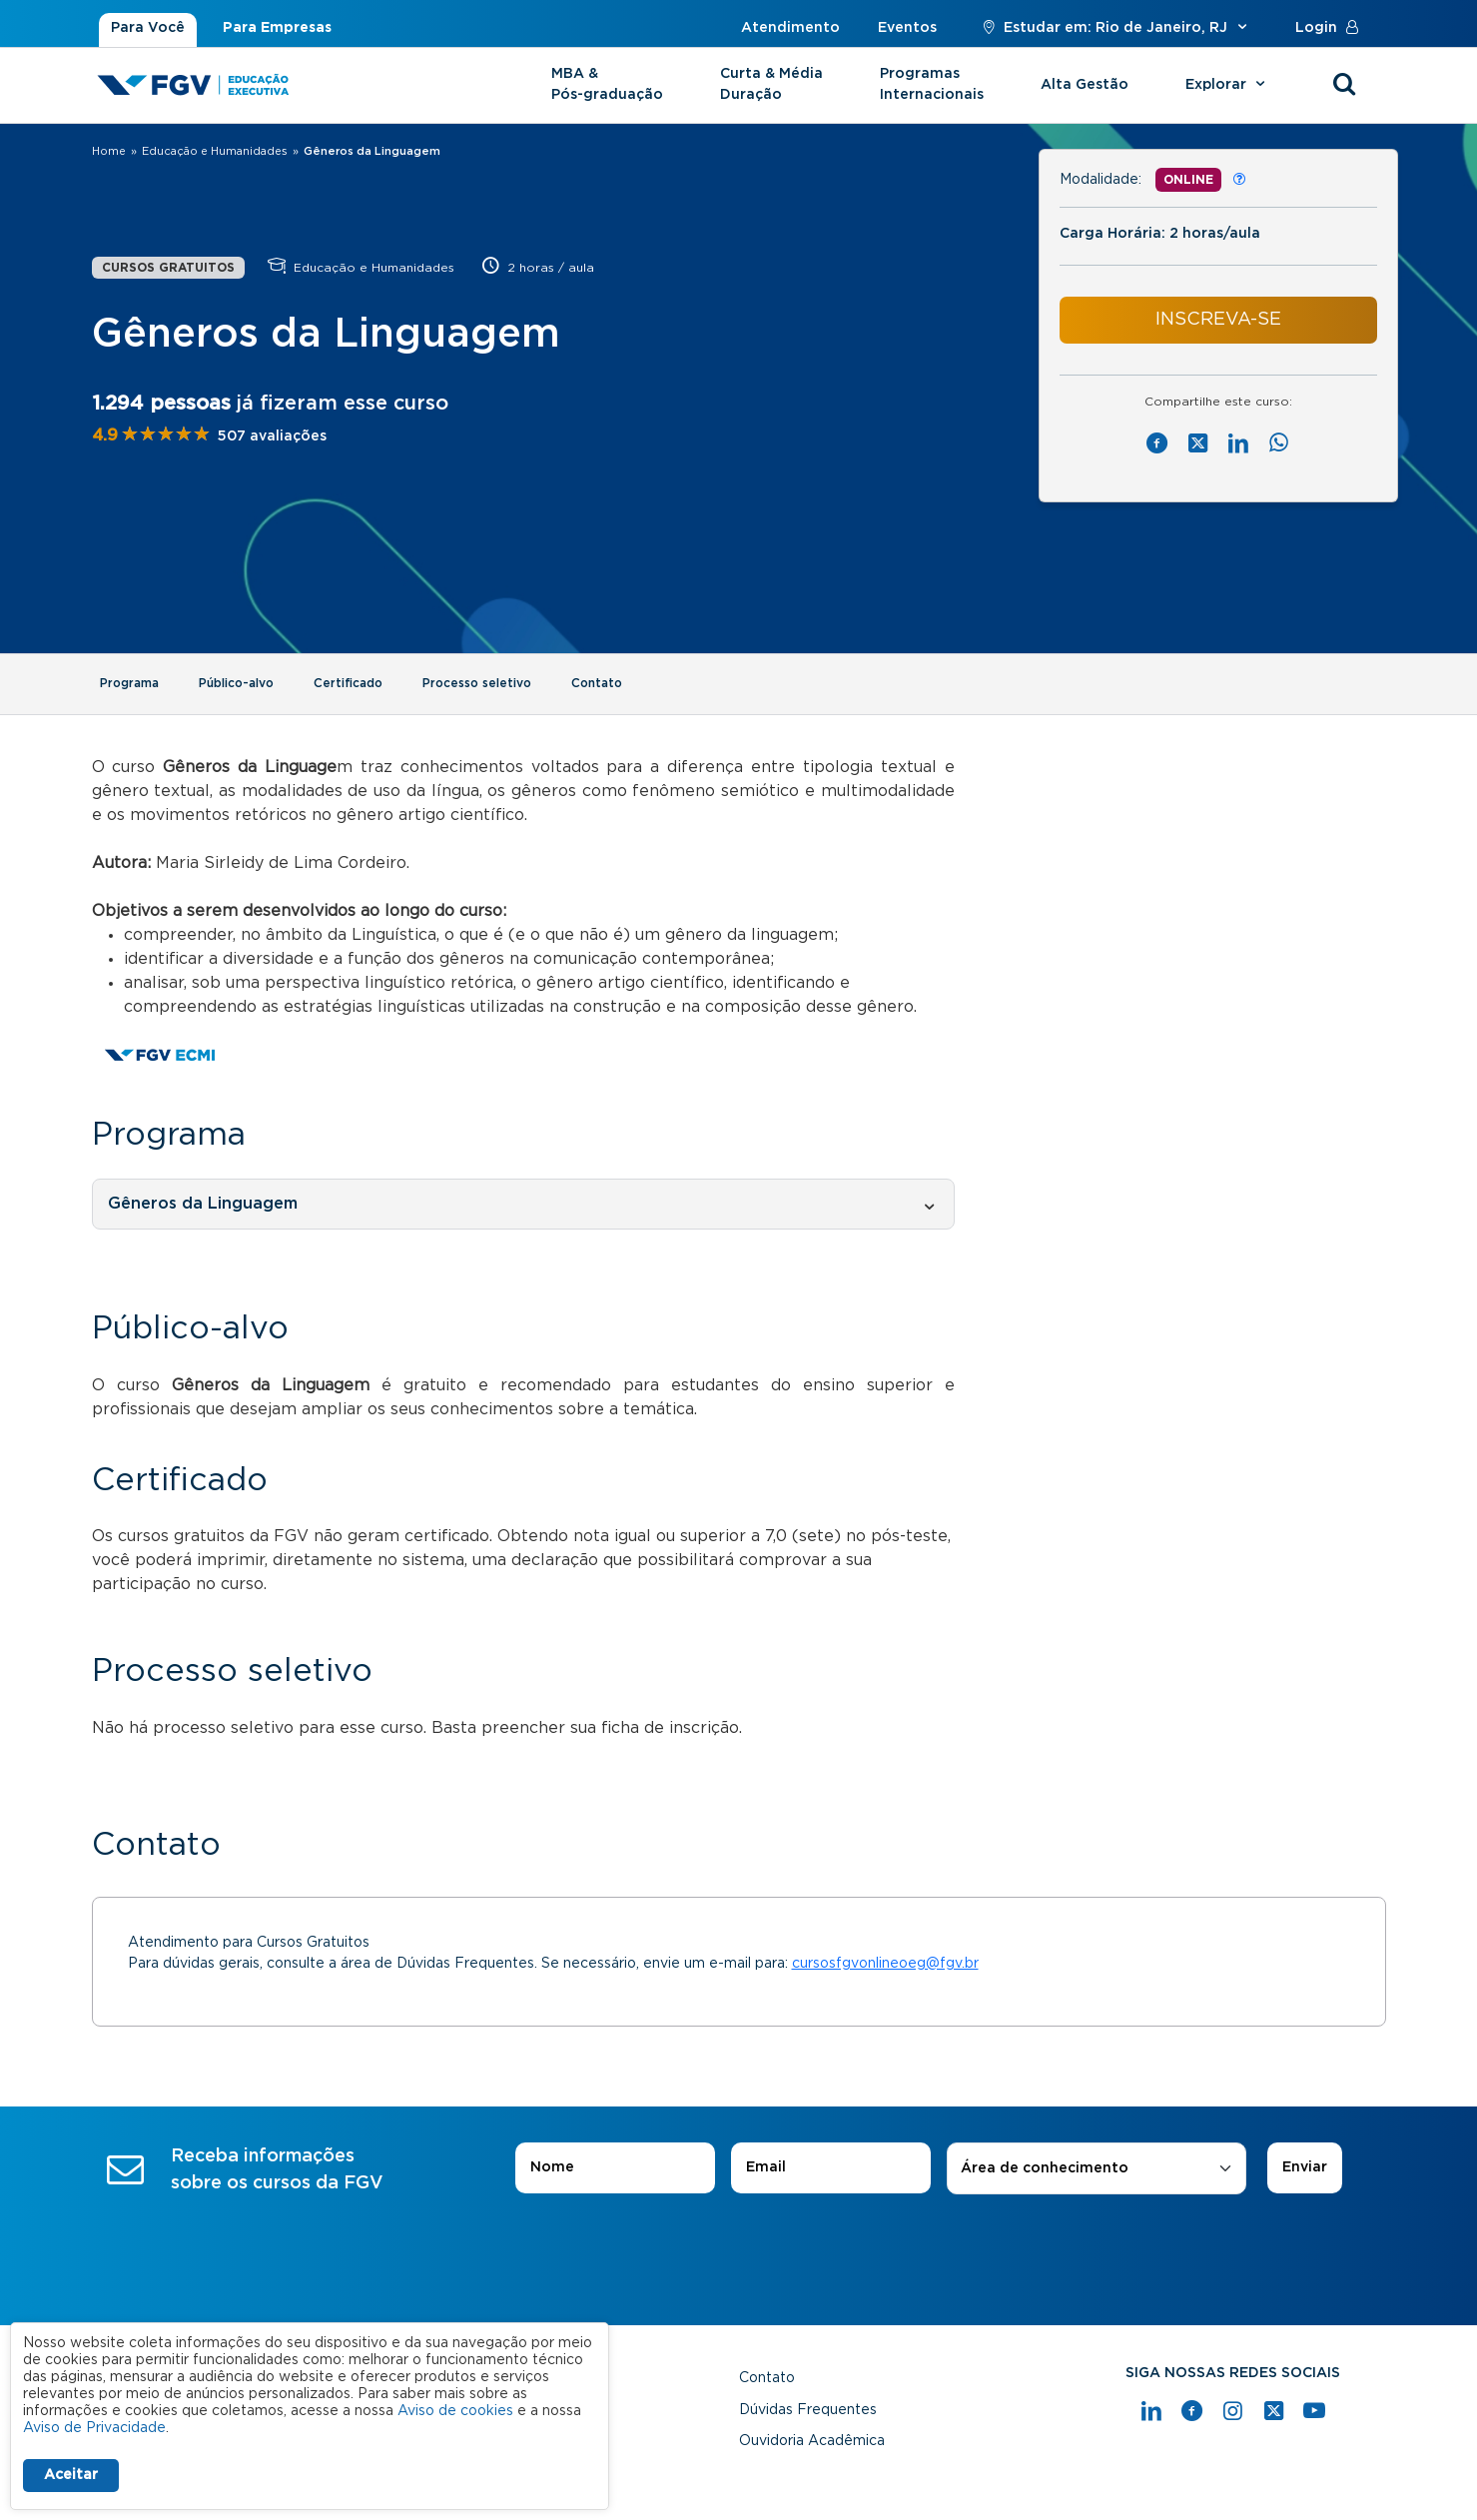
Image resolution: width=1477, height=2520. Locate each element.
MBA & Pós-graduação (607, 84)
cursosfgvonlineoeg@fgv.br (885, 1964)
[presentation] (739, 2250)
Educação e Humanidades (215, 151)
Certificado (348, 683)
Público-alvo (236, 683)
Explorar (1227, 85)
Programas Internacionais (932, 84)
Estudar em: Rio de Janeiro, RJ (1116, 28)
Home (109, 151)
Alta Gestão (1084, 85)
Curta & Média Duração (771, 84)
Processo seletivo (476, 683)
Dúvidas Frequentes (808, 2410)
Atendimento (790, 28)
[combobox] (1096, 2168)
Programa (129, 683)
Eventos (907, 28)
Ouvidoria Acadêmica (812, 2441)
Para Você (148, 28)
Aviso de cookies (455, 2411)
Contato (596, 683)
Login (1331, 28)
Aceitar (71, 2475)
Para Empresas (277, 28)
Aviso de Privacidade (94, 2428)
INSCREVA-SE (1218, 320)
